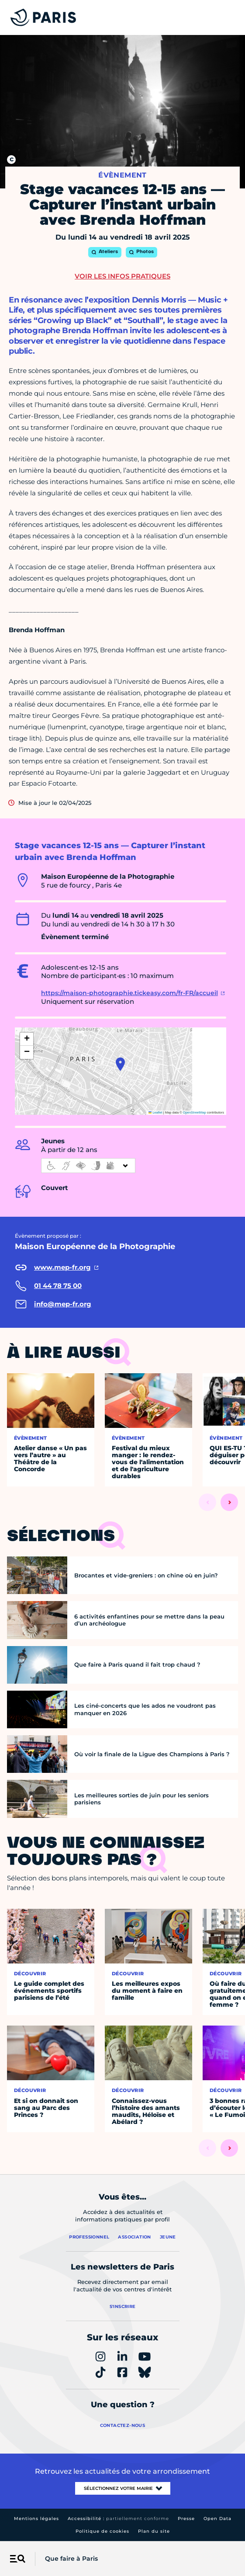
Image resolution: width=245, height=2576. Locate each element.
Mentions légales (36, 2518)
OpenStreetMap (194, 1112)
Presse (186, 2518)
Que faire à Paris (71, 2558)
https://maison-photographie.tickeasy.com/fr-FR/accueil (129, 993)
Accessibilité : (118, 2518)
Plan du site (154, 2531)
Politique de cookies (102, 2531)
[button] (120, 1064)
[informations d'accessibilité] (88, 1165)
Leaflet (155, 1112)
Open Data (217, 2518)
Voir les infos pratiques (122, 276)
